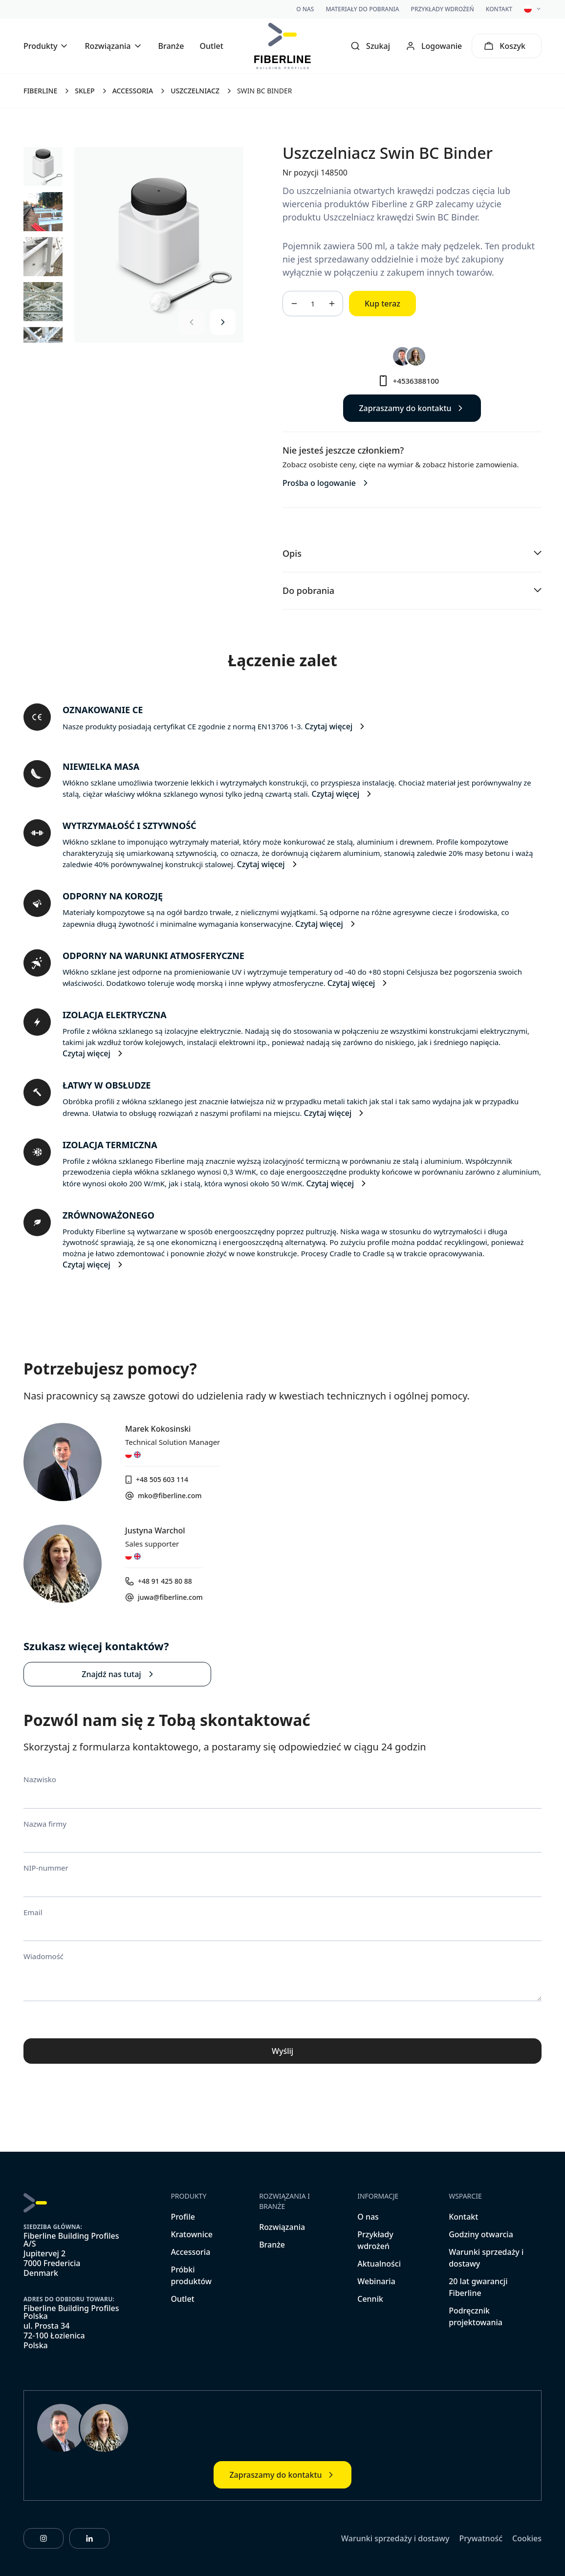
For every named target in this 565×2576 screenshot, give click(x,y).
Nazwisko (39, 1779)
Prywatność (480, 2538)
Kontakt (499, 9)
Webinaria (376, 2281)
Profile (183, 2216)
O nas (305, 9)
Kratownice (192, 2234)
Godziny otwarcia (481, 2234)
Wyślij (282, 2051)
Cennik (370, 2298)
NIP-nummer (45, 1868)
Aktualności (379, 2263)
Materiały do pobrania (362, 9)
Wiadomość (43, 1956)
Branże (171, 46)
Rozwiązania (282, 2227)
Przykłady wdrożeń (442, 9)
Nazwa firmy (44, 1824)
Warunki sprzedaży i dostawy (395, 2538)
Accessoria (190, 2252)
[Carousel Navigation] (207, 322)
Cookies (527, 2538)
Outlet (211, 46)
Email (33, 1912)
